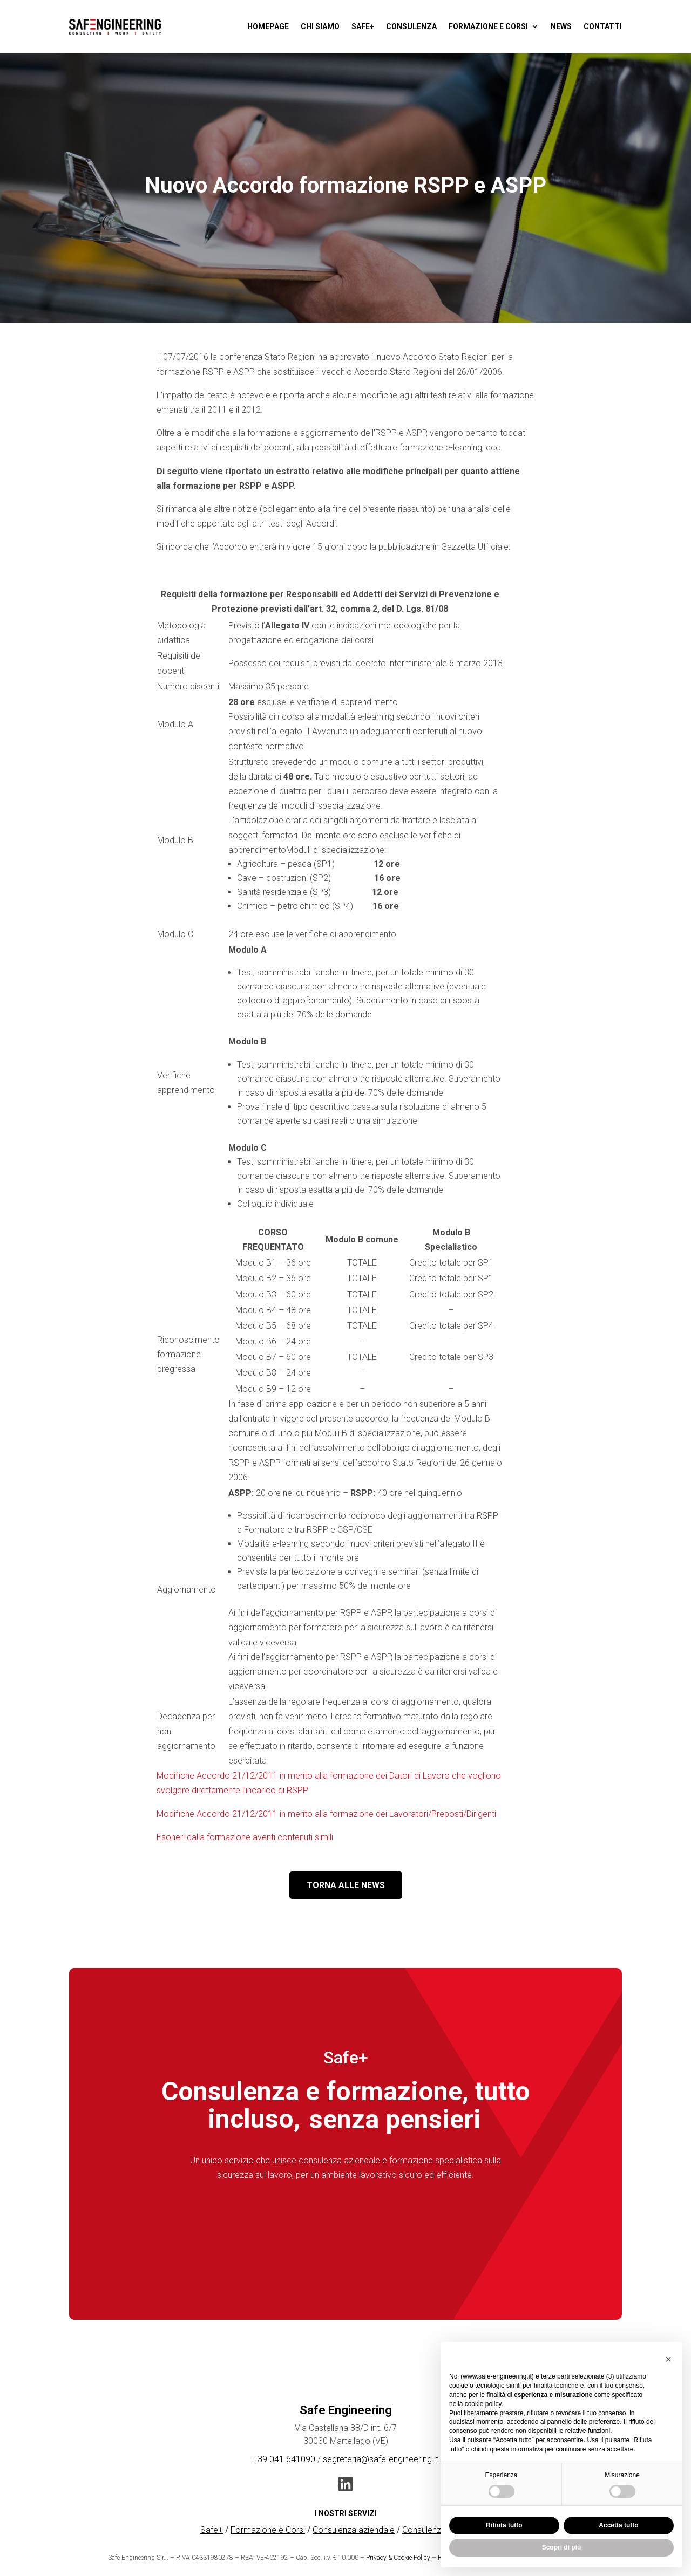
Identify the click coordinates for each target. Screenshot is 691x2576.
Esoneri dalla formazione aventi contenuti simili (245, 1837)
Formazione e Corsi (268, 2530)
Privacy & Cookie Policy (398, 2557)
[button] (668, 2359)
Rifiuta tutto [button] (504, 2525)
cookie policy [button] (483, 2404)
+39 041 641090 (284, 2459)
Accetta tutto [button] (618, 2525)
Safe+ (211, 2530)
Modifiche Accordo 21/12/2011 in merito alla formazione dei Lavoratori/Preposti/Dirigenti (326, 1814)
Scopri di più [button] (561, 2547)
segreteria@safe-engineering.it (380, 2459)
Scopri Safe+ (345, 2224)
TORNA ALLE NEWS (346, 1885)
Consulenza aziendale (354, 2530)
